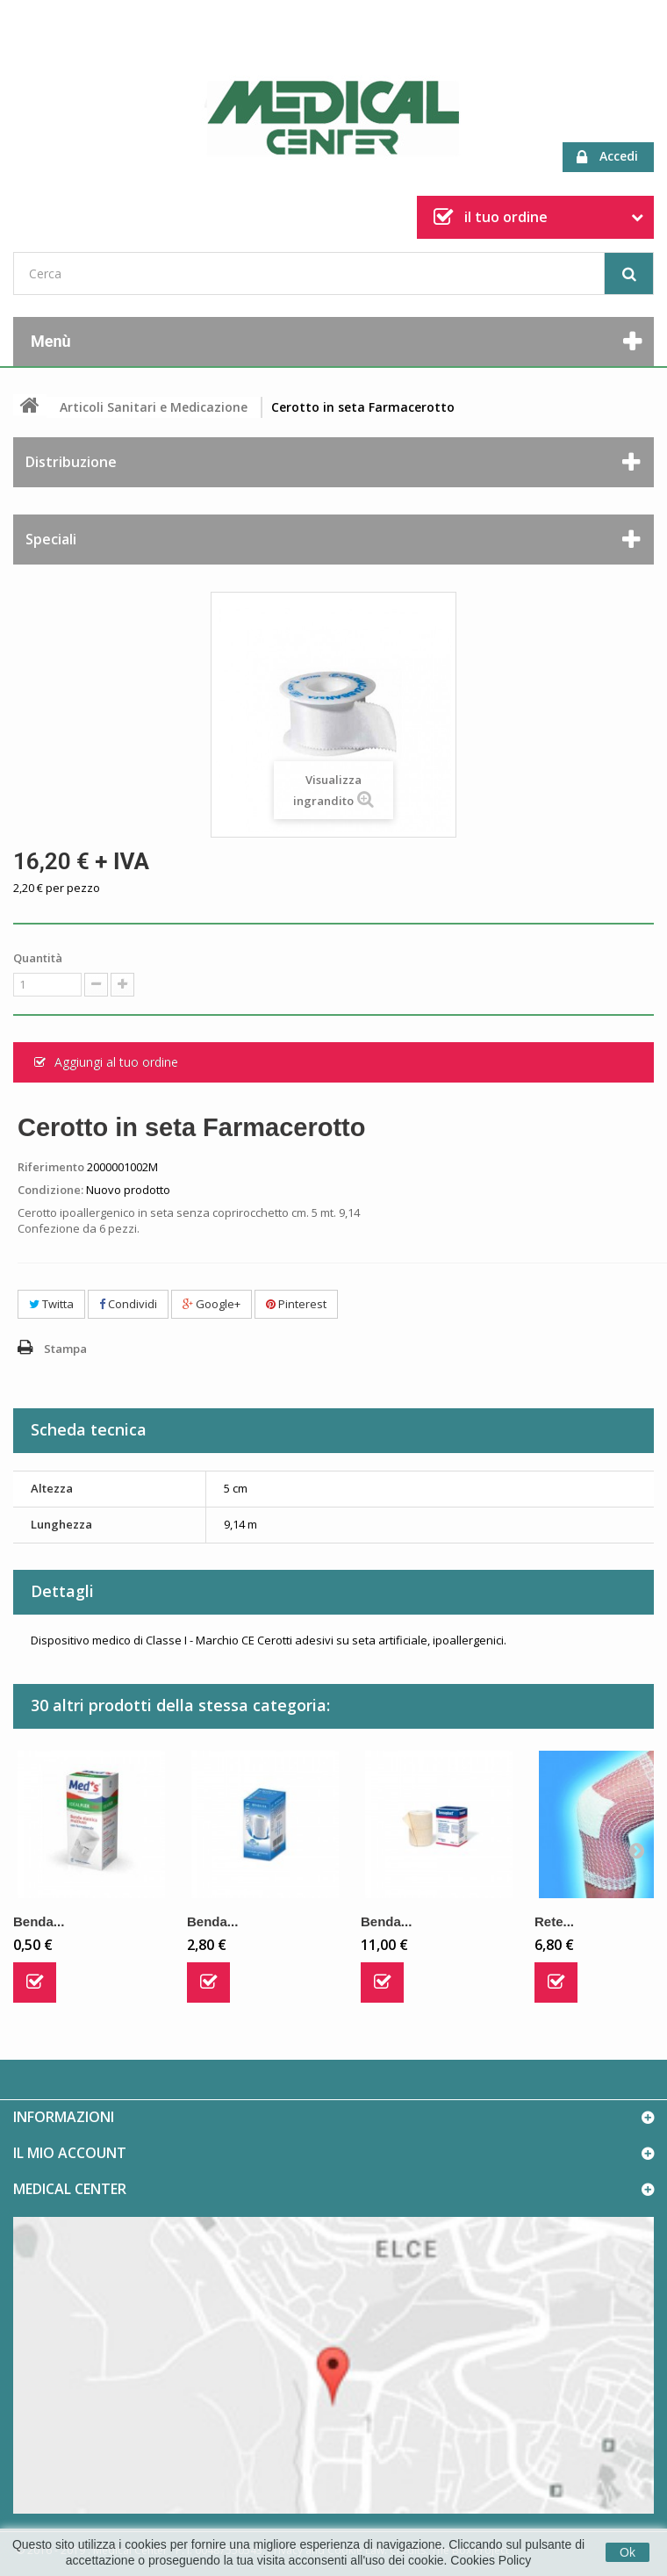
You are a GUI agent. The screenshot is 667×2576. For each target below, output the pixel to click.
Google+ (211, 1304)
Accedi (607, 157)
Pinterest (296, 1304)
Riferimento (51, 1167)
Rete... (554, 1921)
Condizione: (50, 1190)
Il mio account (69, 2152)
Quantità (37, 958)
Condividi (128, 1304)
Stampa (65, 1348)
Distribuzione (71, 461)
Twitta (51, 1304)
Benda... (38, 1921)
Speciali (50, 539)
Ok (627, 2552)
